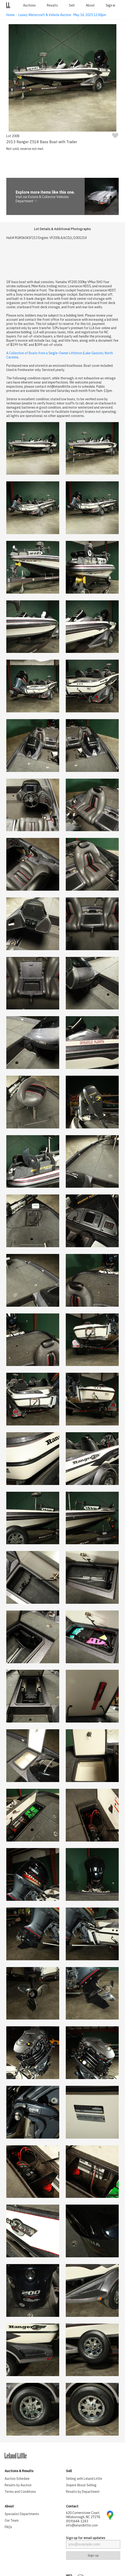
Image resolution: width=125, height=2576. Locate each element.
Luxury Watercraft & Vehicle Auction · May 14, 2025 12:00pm (62, 15)
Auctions (29, 5)
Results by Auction (18, 2485)
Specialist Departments (22, 2514)
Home (10, 15)
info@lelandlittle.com (82, 2525)
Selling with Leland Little (84, 2479)
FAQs (8, 2527)
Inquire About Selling (81, 2485)
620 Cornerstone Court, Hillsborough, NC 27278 (83, 2515)
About (90, 5)
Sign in (110, 5)
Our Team (12, 2520)
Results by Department (83, 2492)
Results (52, 5)
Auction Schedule (17, 2479)
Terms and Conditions (20, 2492)
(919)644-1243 (77, 2521)
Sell (72, 5)
